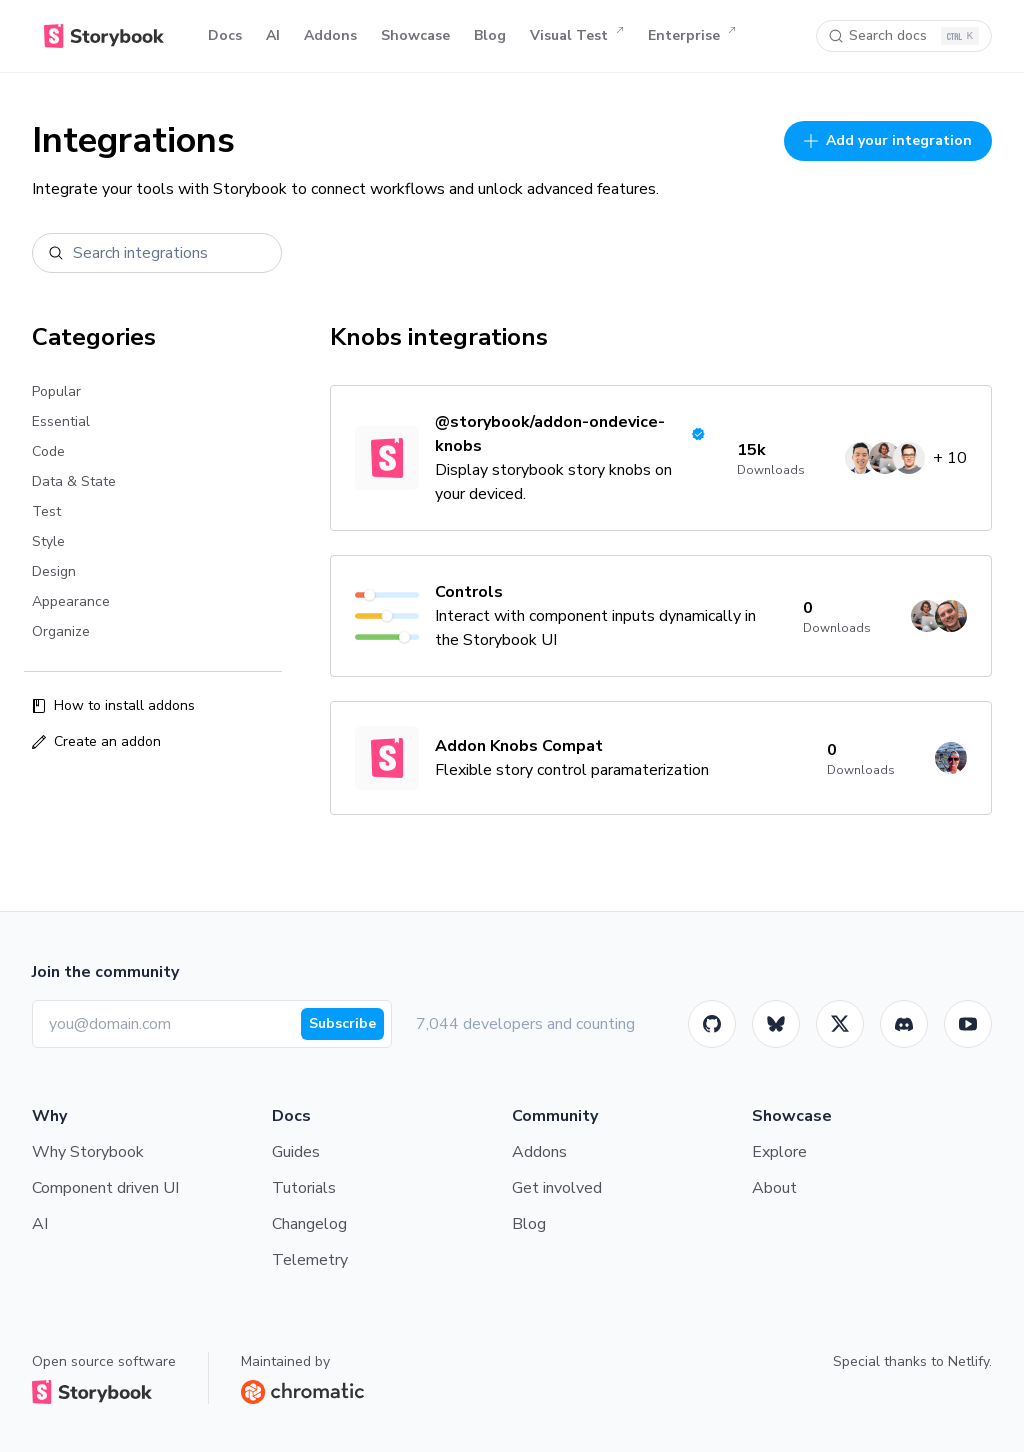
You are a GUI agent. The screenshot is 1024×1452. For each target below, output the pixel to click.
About (774, 1188)
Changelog (309, 1224)
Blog (490, 35)
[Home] (104, 36)
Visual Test (577, 36)
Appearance (71, 601)
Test (46, 511)
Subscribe (342, 1023)
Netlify (968, 1361)
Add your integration (888, 140)
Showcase (415, 35)
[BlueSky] (776, 1024)
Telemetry (310, 1260)
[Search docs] (904, 36)
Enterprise (692, 36)
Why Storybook (88, 1152)
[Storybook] (904, 1024)
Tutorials (304, 1188)
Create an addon (96, 741)
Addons (330, 35)
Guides (296, 1152)
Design (54, 571)
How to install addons (113, 705)
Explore (779, 1152)
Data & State (74, 481)
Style (48, 541)
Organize (61, 631)
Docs (225, 35)
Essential (61, 421)
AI (273, 35)
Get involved (557, 1188)
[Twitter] (840, 1024)
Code (48, 451)
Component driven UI (105, 1188)
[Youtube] (968, 1024)
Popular (56, 391)
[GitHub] (712, 1024)
